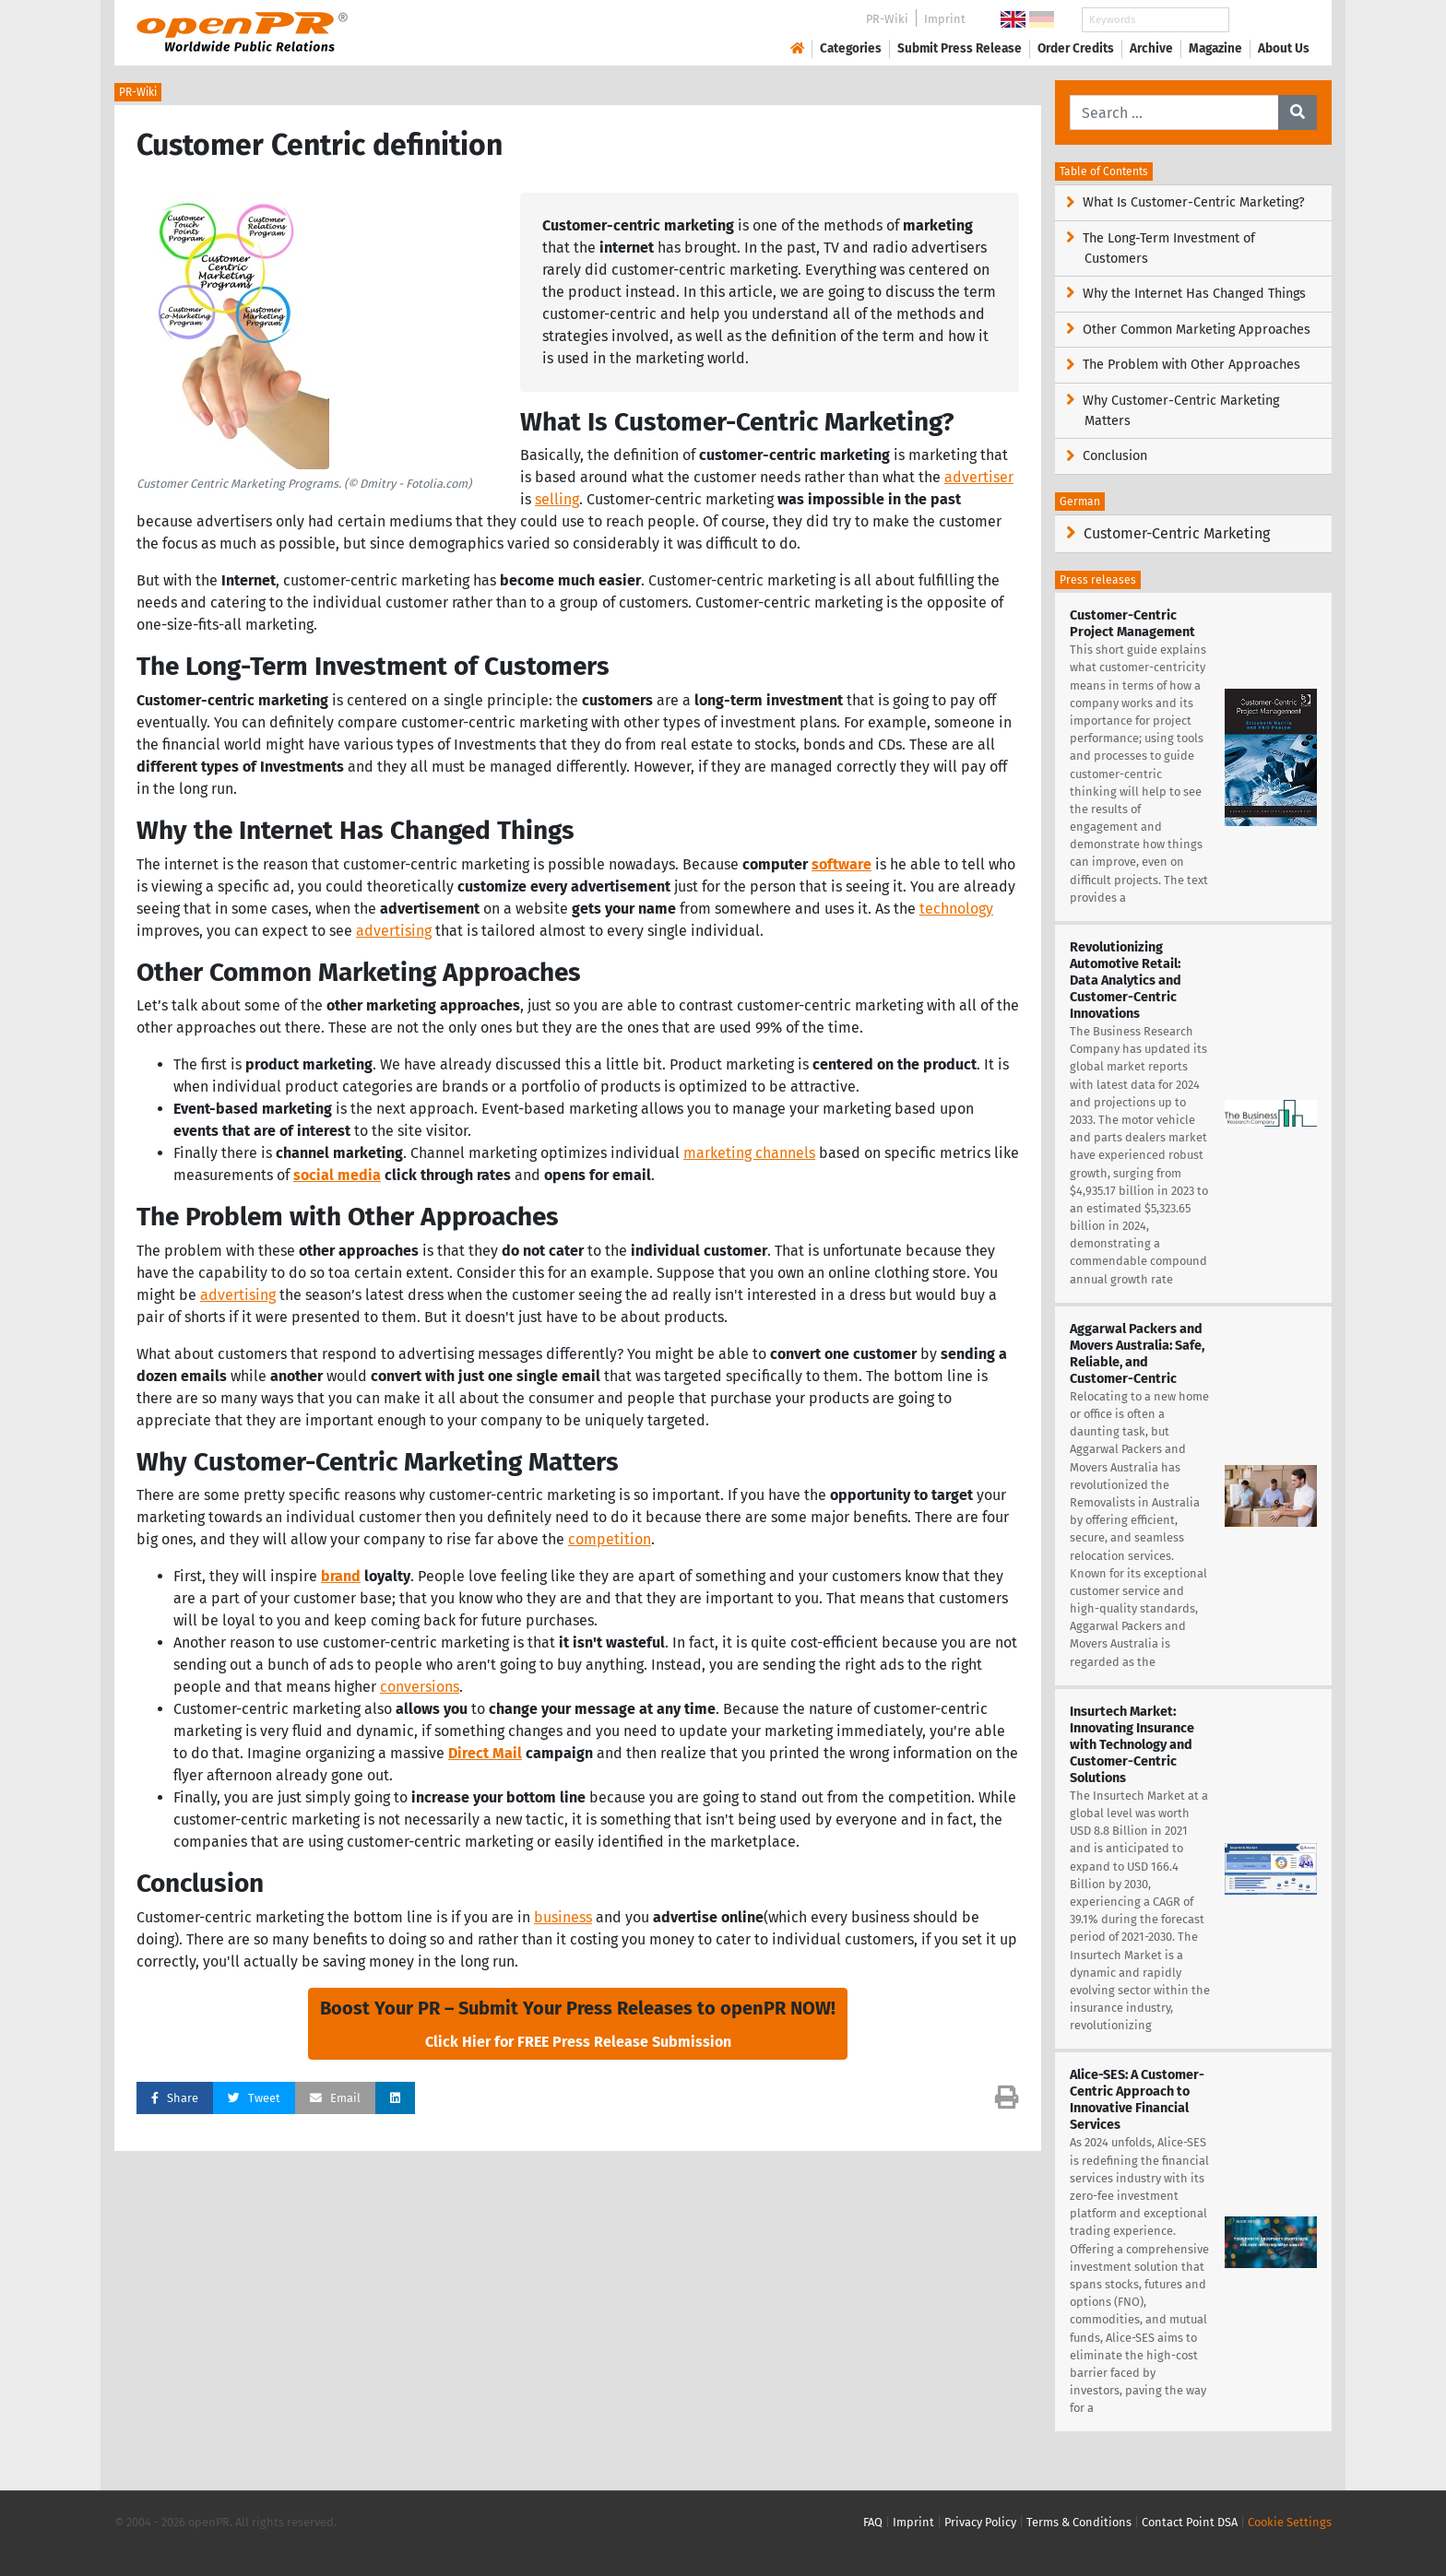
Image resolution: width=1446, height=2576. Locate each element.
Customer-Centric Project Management (1132, 624)
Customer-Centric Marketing (1177, 533)
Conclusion (1115, 456)
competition (609, 1539)
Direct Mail (485, 1753)
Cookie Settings (1290, 2522)
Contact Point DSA (1190, 2522)
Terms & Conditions (1079, 2522)
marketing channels (749, 1153)
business (563, 1917)
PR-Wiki (887, 19)
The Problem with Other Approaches (1191, 364)
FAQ (873, 2522)
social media (337, 1175)
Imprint (945, 19)
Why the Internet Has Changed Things (1194, 293)
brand (341, 1576)
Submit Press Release (959, 48)
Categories (851, 48)
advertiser (978, 477)
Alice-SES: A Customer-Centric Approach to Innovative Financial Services (1137, 2100)
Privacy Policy (980, 2522)
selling (557, 499)
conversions (419, 1687)
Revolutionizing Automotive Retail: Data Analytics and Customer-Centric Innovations (1125, 980)
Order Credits (1075, 48)
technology (956, 908)
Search (1269, 20)
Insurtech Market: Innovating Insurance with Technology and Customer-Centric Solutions (1132, 1745)
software (841, 864)
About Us (1284, 48)
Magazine (1215, 48)
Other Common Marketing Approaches (1196, 329)
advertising (394, 930)
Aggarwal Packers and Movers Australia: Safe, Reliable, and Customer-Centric (1137, 1354)
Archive (1151, 48)
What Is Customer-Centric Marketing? (1194, 202)
